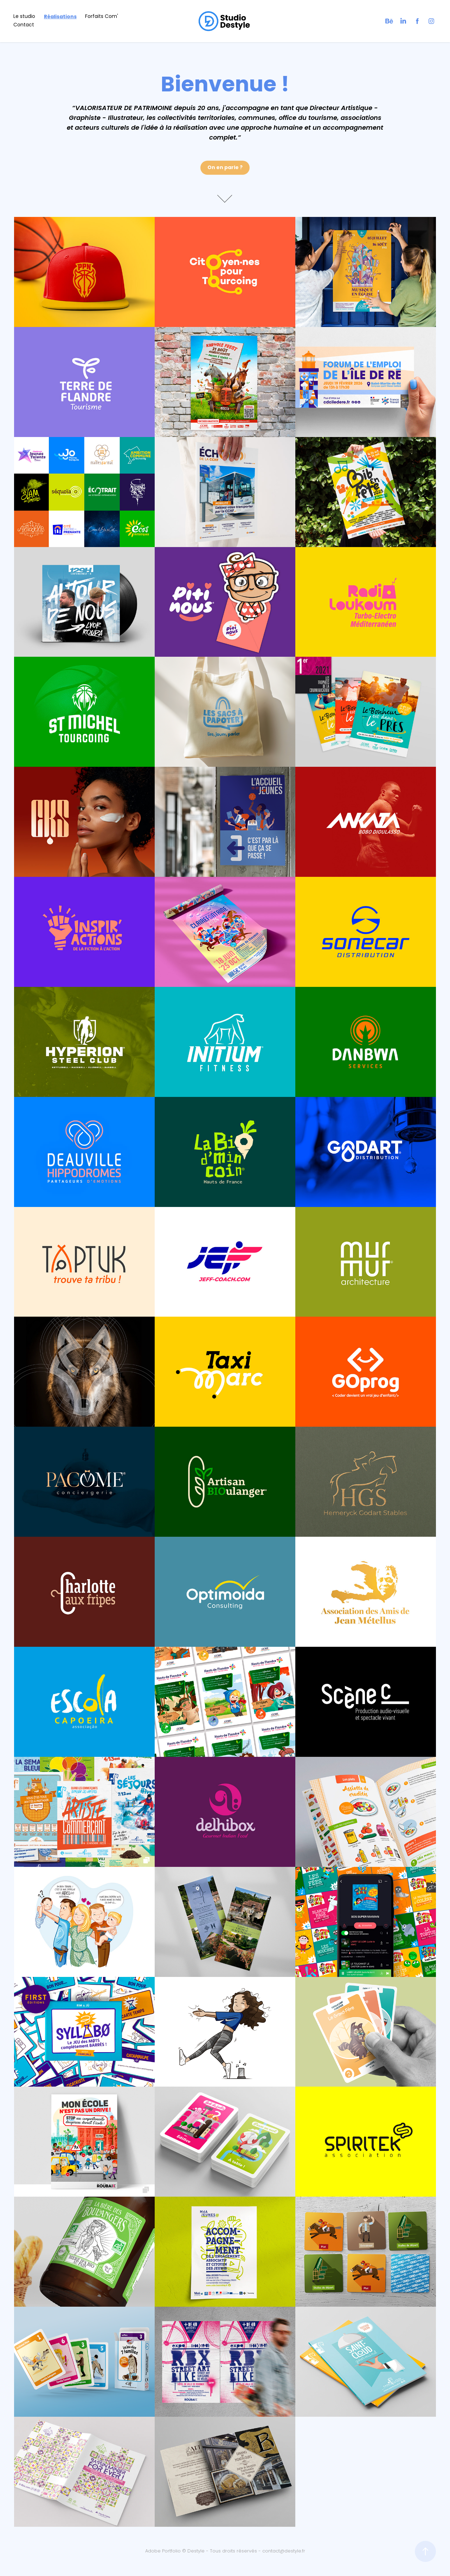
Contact (23, 25)
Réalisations (60, 17)
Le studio (24, 17)
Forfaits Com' (101, 17)
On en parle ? (225, 167)
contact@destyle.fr (283, 2551)
